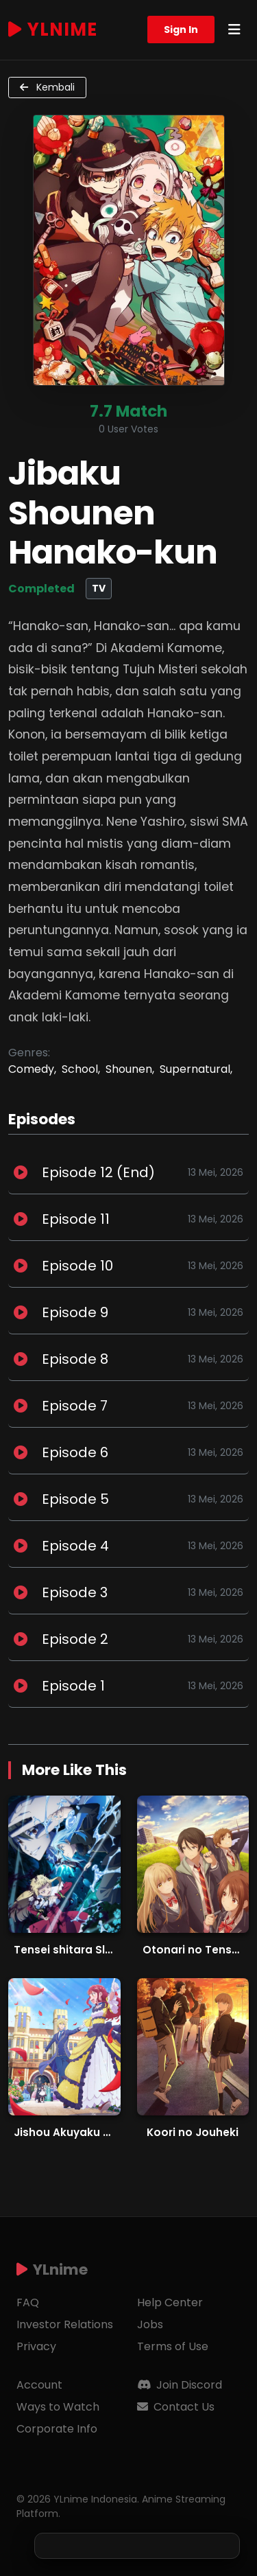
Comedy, (32, 1069)
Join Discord (179, 2385)
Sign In (181, 29)
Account (39, 2385)
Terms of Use (172, 2346)
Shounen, (130, 1069)
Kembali (47, 87)
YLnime (52, 29)
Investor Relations (64, 2324)
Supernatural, (196, 1069)
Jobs (150, 2324)
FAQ (27, 2302)
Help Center (170, 2302)
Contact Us (176, 2407)
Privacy (36, 2346)
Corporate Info (56, 2429)
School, (81, 1069)
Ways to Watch (57, 2407)
